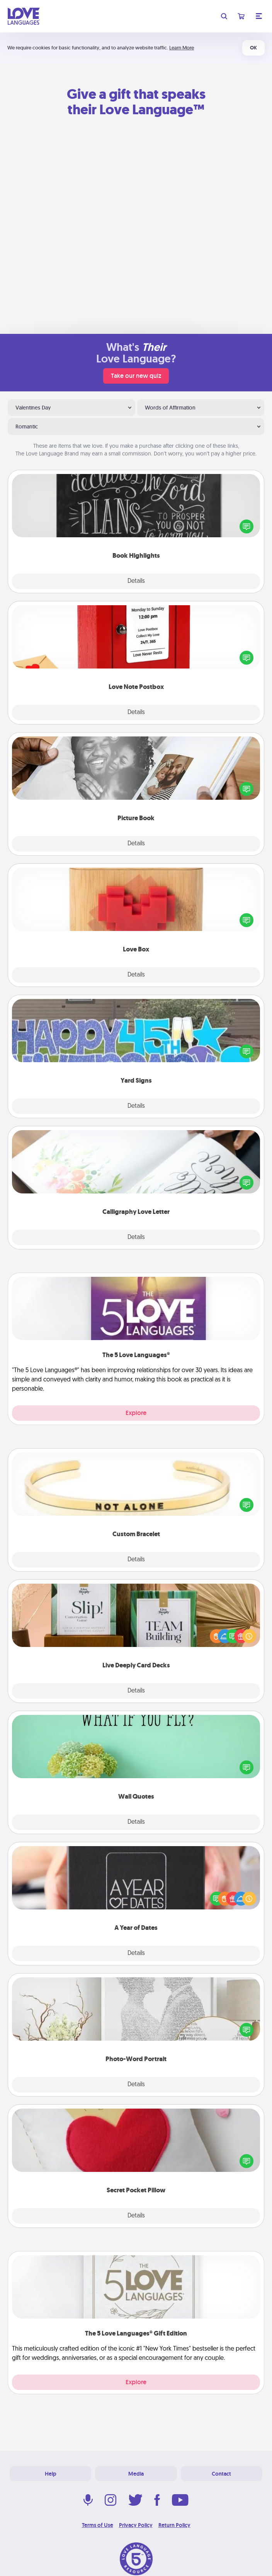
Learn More (181, 47)
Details (136, 581)
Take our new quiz (136, 376)
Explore (136, 1413)
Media (136, 2473)
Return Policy (174, 2525)
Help (50, 2473)
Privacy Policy (136, 2525)
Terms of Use (97, 2525)
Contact (221, 2473)
